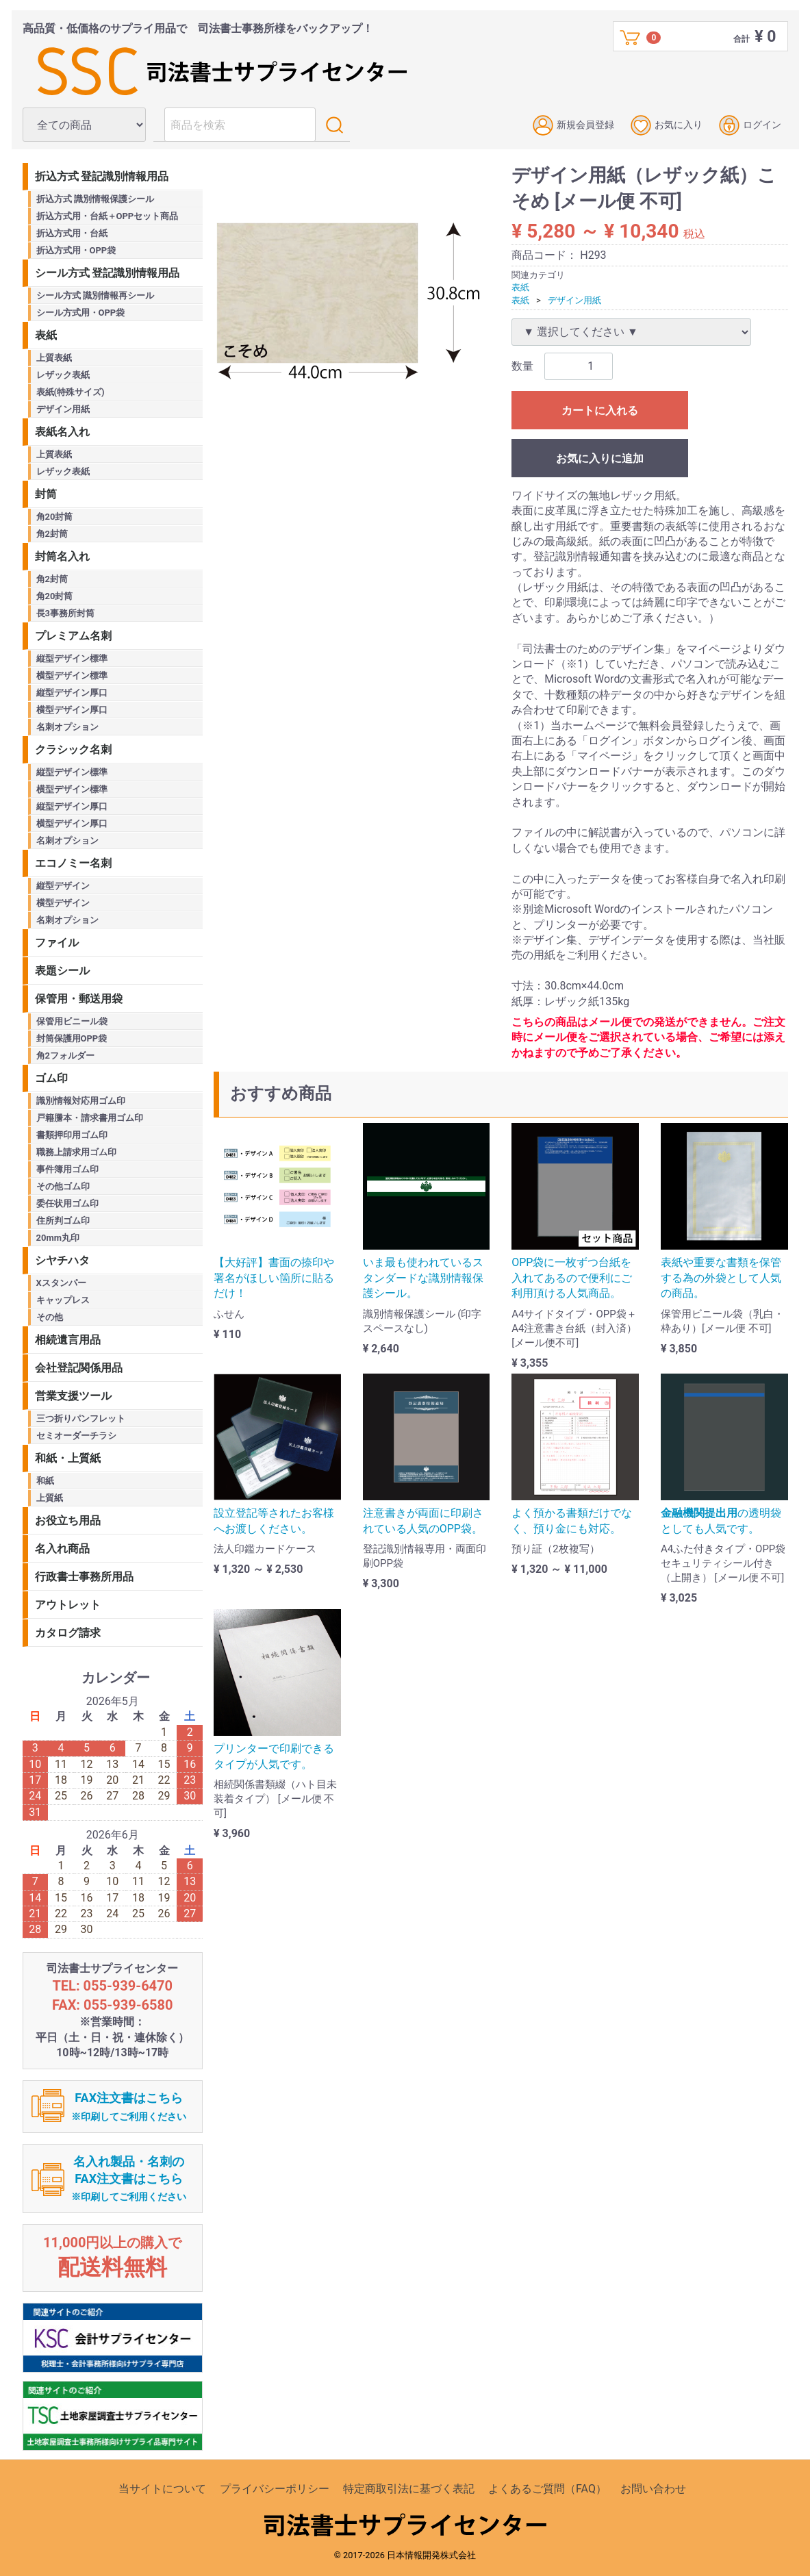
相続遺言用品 (68, 1339)
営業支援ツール (73, 1395)
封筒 (46, 494)
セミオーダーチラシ (76, 1435)
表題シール (62, 970)
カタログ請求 (68, 1632)
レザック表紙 (63, 375)
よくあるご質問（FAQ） (547, 2488)
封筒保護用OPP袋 (71, 1038)
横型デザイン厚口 (71, 710)
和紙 (45, 1481)
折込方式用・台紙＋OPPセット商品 (107, 216)
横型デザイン (63, 903)
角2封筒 (52, 534)
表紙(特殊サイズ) (70, 392)
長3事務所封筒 (65, 613)
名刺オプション (67, 727)
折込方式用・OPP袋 (76, 250)
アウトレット (68, 1604)
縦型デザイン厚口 (71, 692)
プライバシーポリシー (274, 2488)
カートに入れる (599, 410)
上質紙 (49, 1498)
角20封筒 (54, 517)
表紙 (520, 287)
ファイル (57, 942)
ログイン (750, 125)
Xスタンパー (61, 1283)
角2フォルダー (65, 1055)
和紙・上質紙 (68, 1458)
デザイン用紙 (574, 299)
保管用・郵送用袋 (79, 998)
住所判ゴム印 (63, 1220)
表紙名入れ (62, 431)
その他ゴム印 (63, 1186)
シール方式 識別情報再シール (95, 295)
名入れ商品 (62, 1548)
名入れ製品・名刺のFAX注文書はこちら (128, 2178)
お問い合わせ (653, 2488)
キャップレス (63, 1300)
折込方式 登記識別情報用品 (102, 176)
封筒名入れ (62, 556)
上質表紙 (54, 358)
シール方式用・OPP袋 (80, 312)
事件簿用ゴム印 (67, 1169)
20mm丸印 (57, 1238)
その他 (49, 1317)
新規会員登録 (573, 125)
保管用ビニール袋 (71, 1021)
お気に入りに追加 (600, 458)
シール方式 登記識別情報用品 (107, 272)
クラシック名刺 (73, 749)
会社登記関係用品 (79, 1367)
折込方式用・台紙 (71, 233)
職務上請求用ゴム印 (76, 1152)
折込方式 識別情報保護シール (95, 199)
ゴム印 (51, 1078)
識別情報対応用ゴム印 (80, 1101)
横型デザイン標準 (71, 675)
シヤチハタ (62, 1260)
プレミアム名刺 (73, 635)
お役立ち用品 (68, 1520)
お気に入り (667, 125)
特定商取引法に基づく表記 (408, 2488)
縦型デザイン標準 (71, 658)
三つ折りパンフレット (80, 1418)
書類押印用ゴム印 (71, 1135)
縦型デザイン (63, 886)
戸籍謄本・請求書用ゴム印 (89, 1118)
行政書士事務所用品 (84, 1576)
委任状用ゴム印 (67, 1203)
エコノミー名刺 (73, 863)
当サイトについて (162, 2488)
